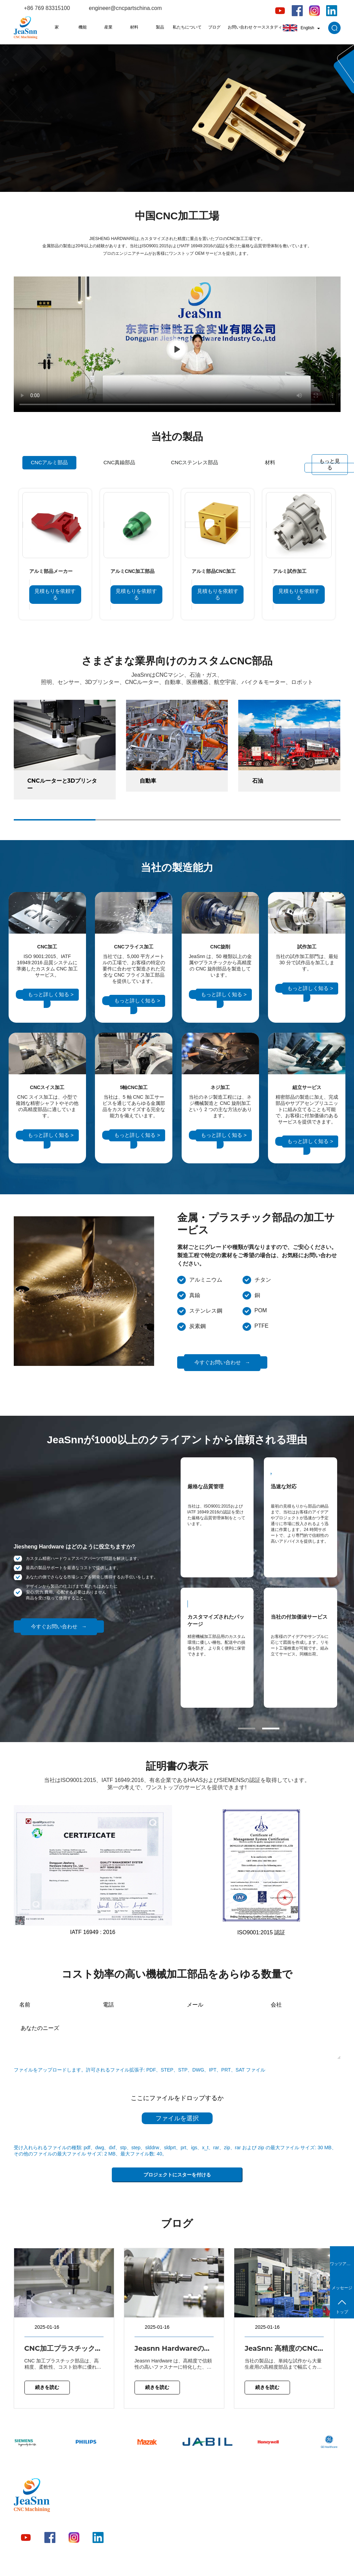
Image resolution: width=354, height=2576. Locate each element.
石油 (257, 781)
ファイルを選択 (177, 2118)
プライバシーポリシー (256, 2563)
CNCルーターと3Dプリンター (62, 785)
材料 (134, 27)
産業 (108, 27)
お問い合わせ (240, 27)
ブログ (214, 27)
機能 (82, 27)
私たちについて (187, 27)
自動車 (148, 781)
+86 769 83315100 (47, 8)
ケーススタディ (267, 27)
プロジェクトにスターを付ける (177, 2174)
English (301, 27)
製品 (160, 27)
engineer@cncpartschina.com (125, 8)
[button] (246, 1728)
